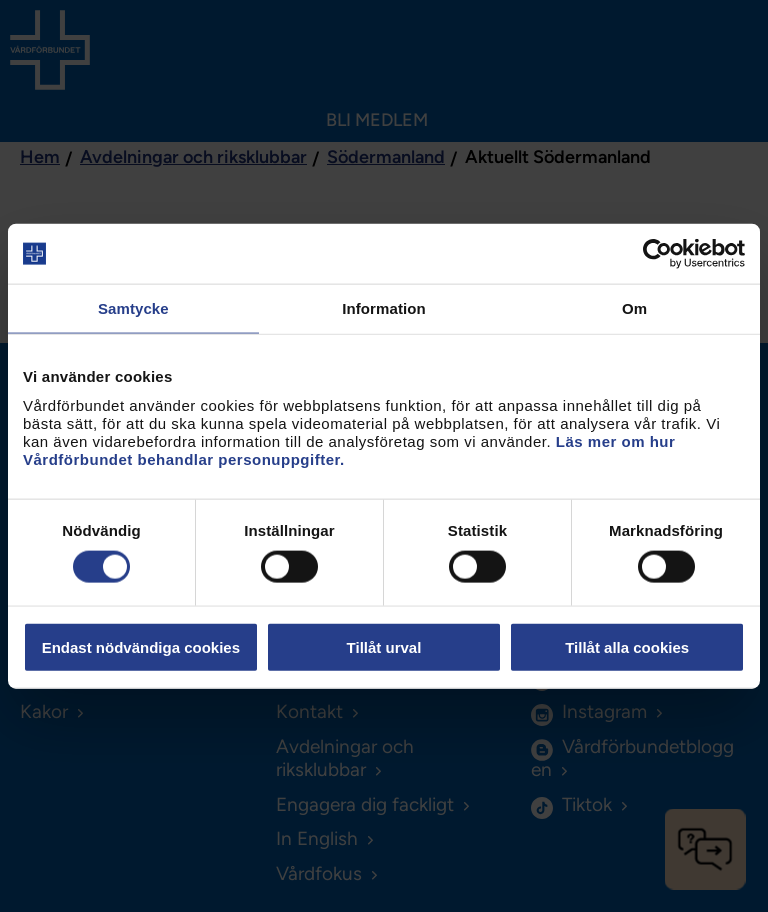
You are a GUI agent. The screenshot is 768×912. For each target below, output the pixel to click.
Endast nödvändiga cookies (141, 646)
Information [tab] (384, 308)
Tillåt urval (384, 646)
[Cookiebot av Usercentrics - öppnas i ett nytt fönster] (657, 254)
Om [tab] (634, 308)
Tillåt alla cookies (627, 646)
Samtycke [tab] (133, 308)
